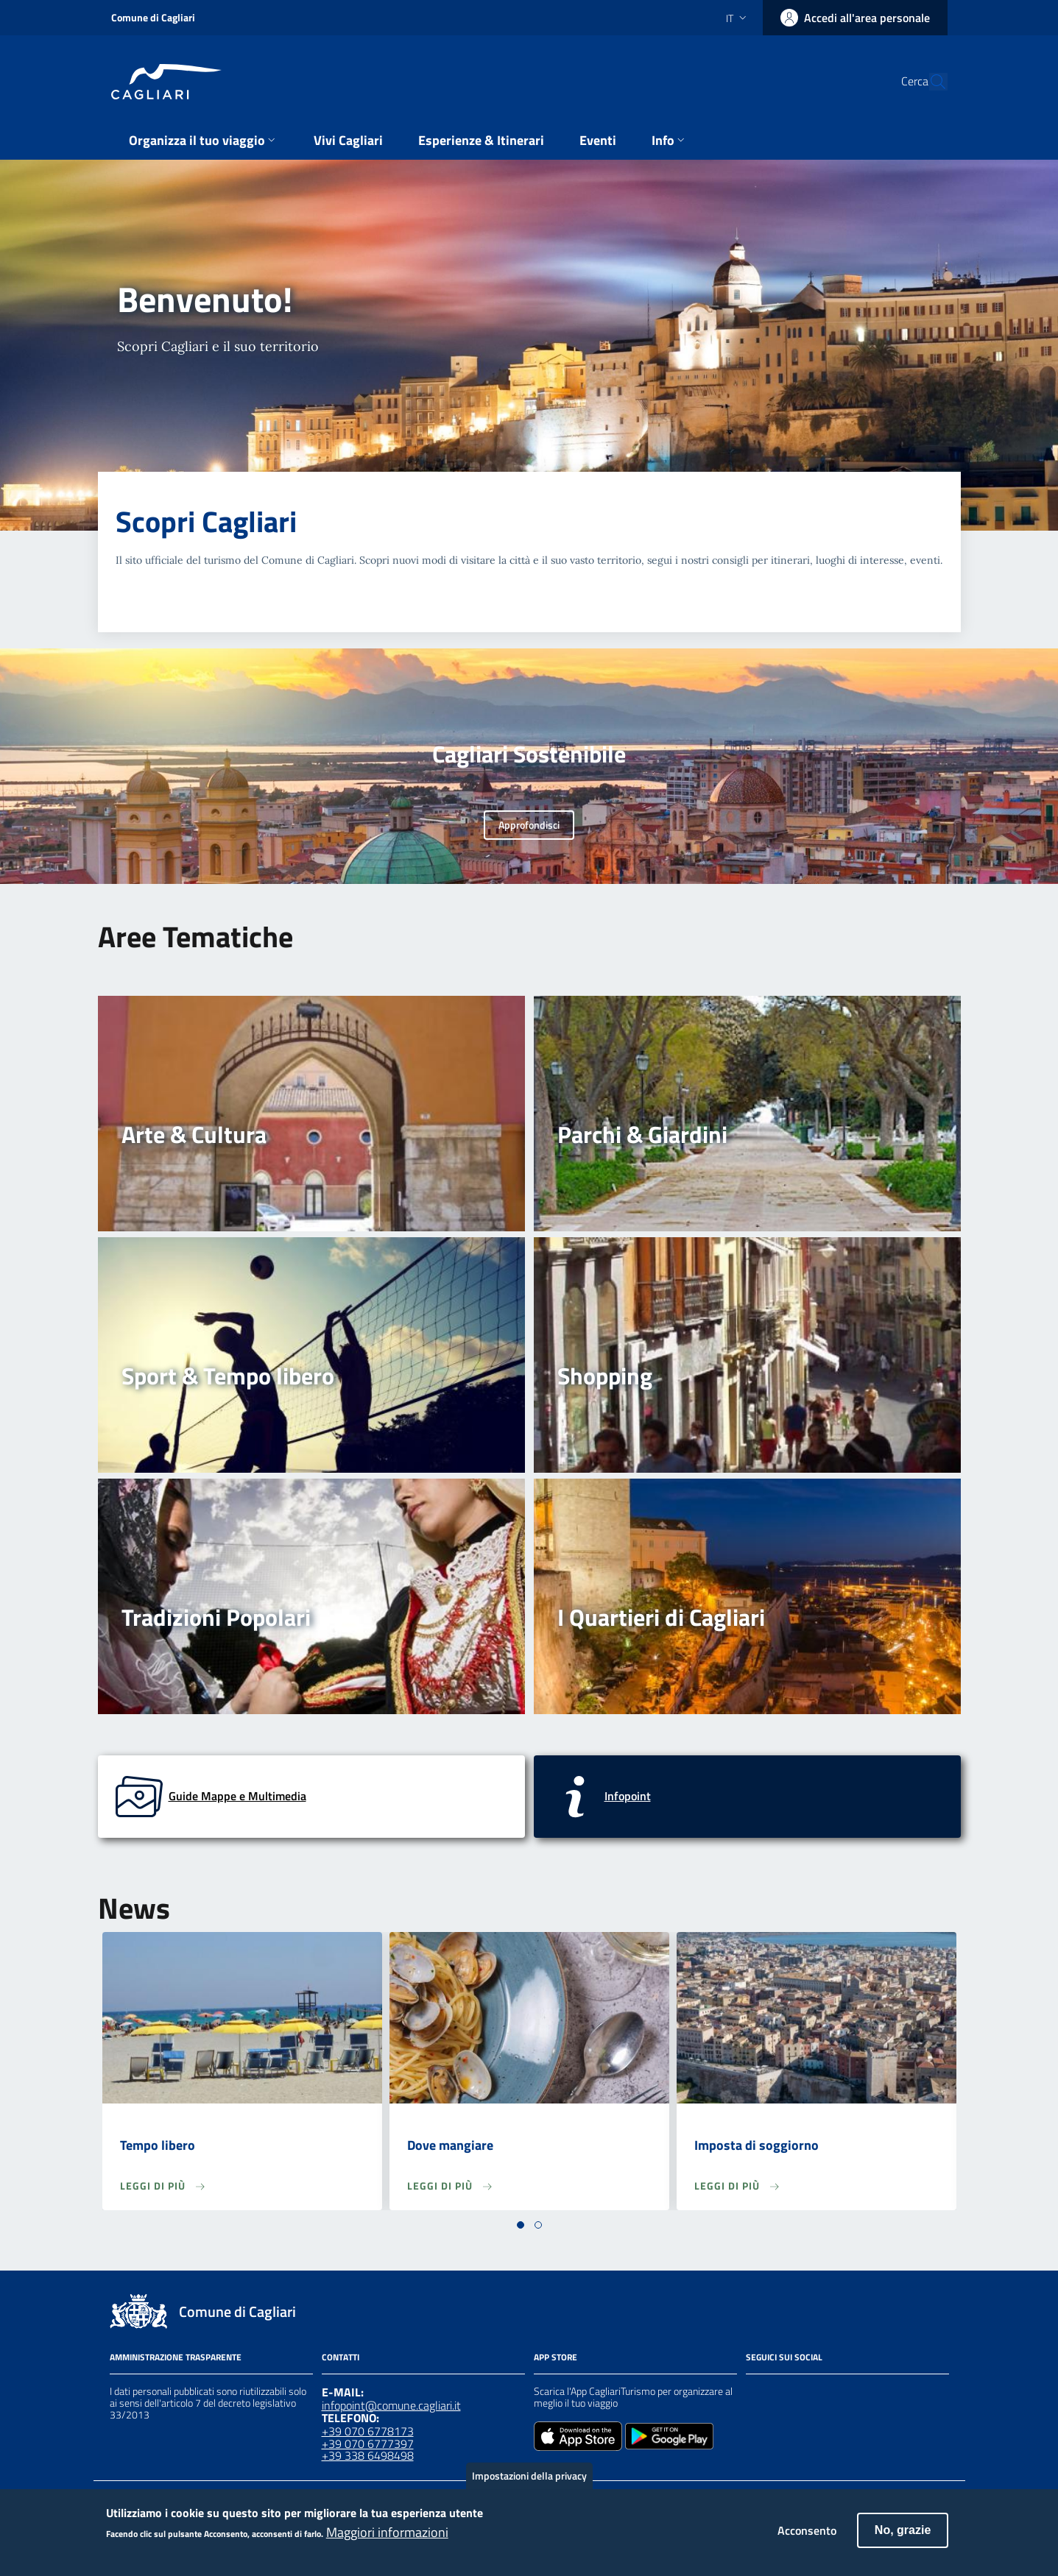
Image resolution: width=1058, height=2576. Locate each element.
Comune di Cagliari (153, 17)
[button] (520, 2225)
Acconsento (806, 2535)
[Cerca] (930, 81)
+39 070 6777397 (368, 2443)
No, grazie (903, 2535)
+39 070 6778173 (368, 2431)
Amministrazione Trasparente (175, 2357)
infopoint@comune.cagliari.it (391, 2405)
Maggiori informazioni (387, 2537)
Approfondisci (529, 824)
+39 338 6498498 (368, 2455)
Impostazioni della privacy (529, 2480)
